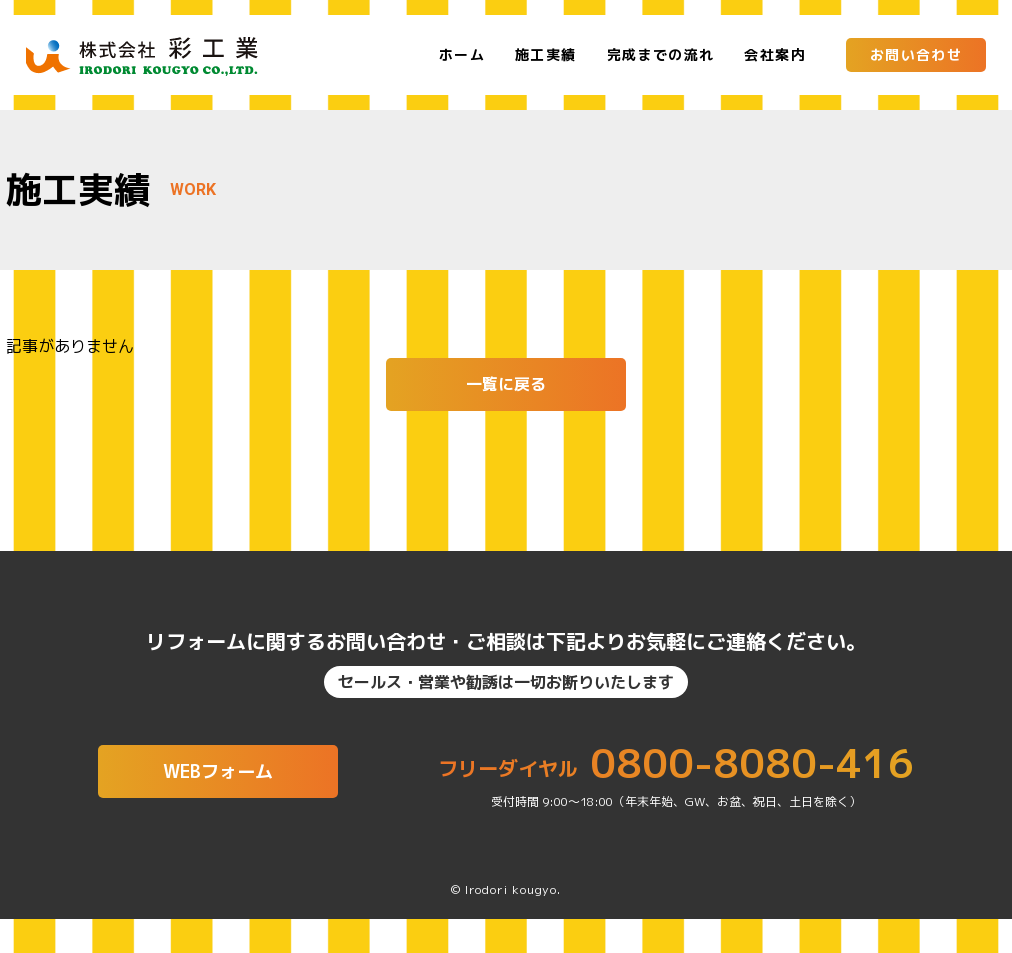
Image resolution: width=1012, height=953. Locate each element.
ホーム (462, 55)
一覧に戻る (506, 384)
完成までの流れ (661, 55)
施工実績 (546, 55)
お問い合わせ (916, 54)
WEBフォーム (218, 777)
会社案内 (775, 55)
